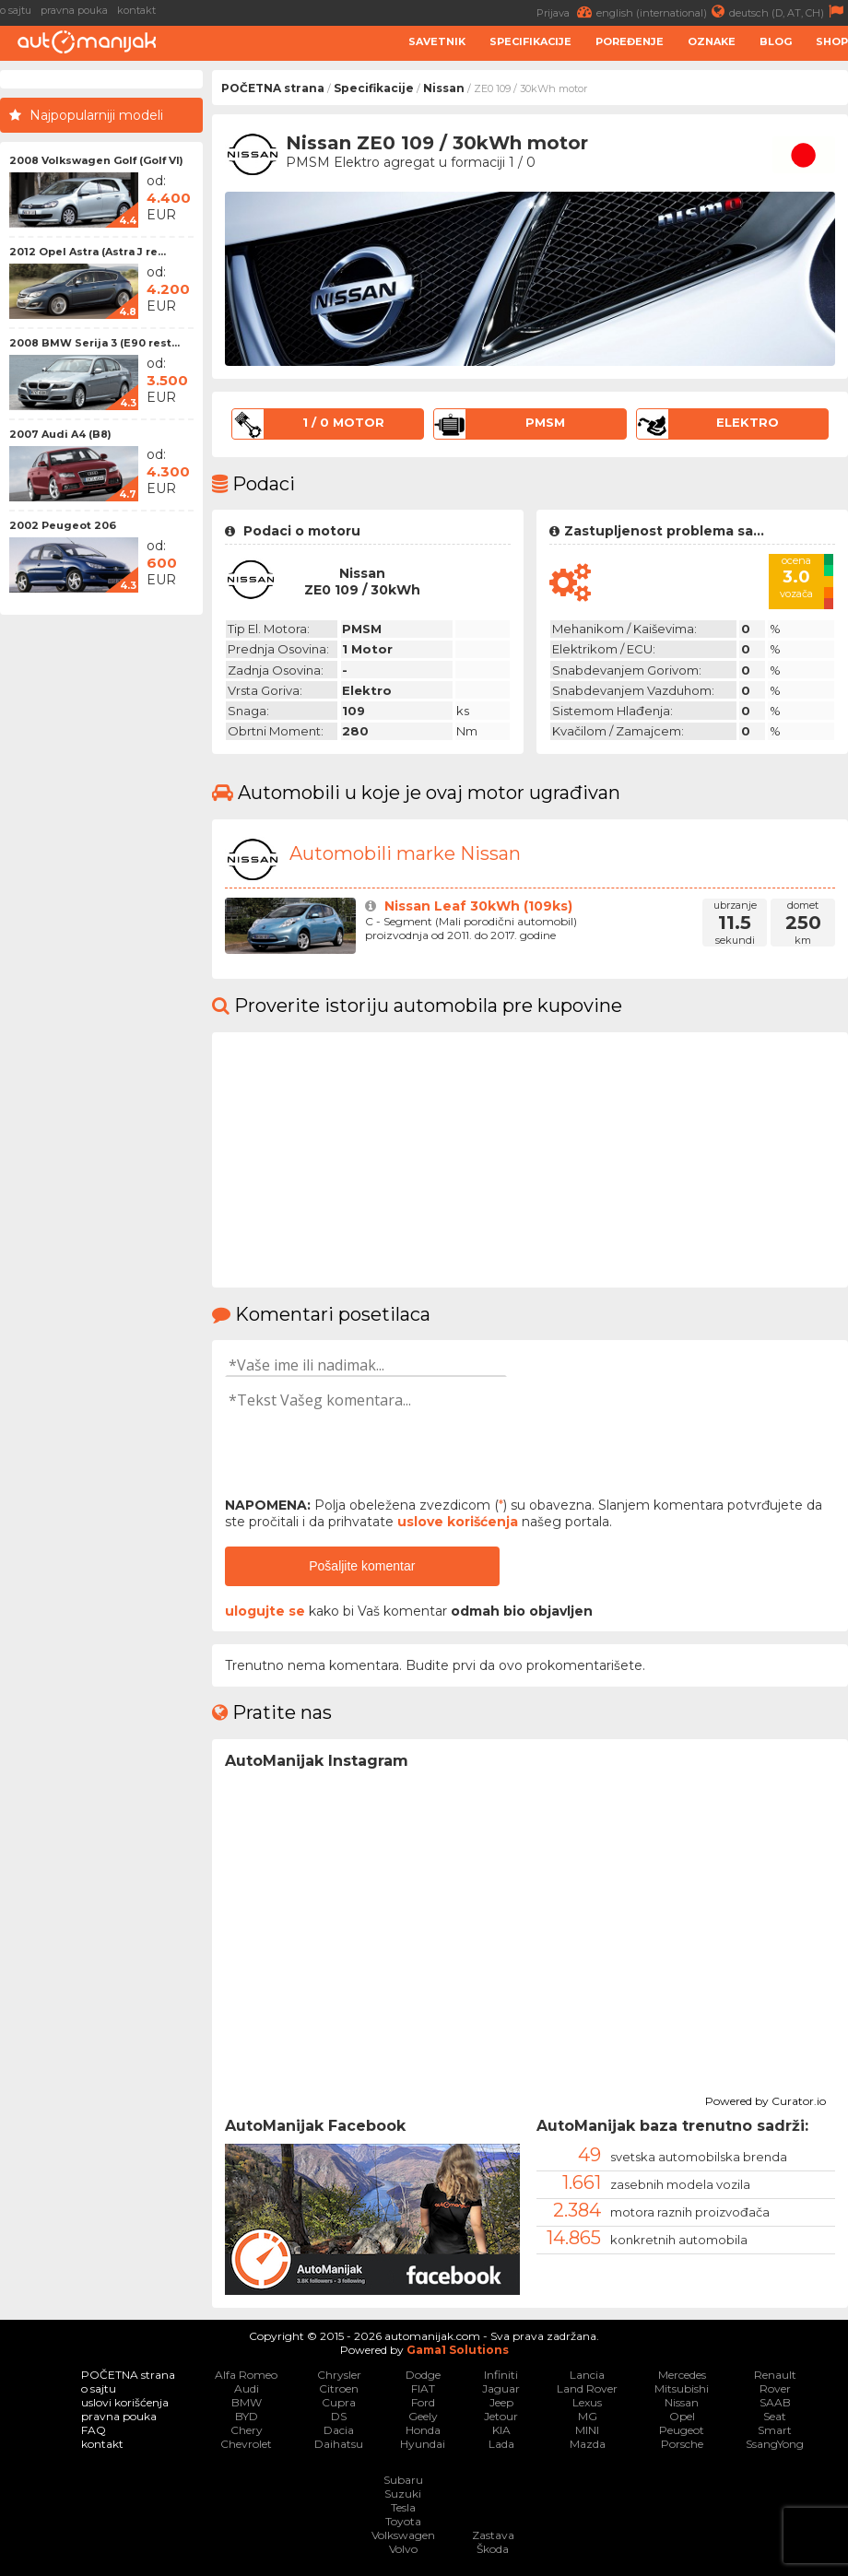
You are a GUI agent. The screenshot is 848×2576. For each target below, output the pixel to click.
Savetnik (436, 41)
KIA (501, 2430)
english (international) (662, 11)
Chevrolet (246, 2444)
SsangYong (775, 2444)
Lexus (587, 2402)
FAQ (93, 2430)
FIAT (423, 2388)
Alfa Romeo (246, 2375)
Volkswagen (403, 2535)
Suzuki (402, 2493)
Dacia (339, 2430)
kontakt (136, 10)
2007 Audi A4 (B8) (60, 434)
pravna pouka (74, 10)
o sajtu (15, 10)
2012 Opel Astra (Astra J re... (87, 251)
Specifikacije (530, 41)
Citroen (339, 2388)
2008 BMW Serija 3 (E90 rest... (94, 342)
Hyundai (422, 2444)
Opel (682, 2416)
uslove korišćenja (457, 1521)
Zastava (493, 2535)
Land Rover (587, 2388)
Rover (775, 2388)
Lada (501, 2444)
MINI (587, 2430)
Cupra (339, 2402)
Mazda (588, 2444)
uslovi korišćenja (125, 2402)
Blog (776, 41)
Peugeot (681, 2430)
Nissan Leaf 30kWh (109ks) (478, 906)
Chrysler (339, 2375)
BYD (246, 2416)
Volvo (403, 2549)
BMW (246, 2402)
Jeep (501, 2402)
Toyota (403, 2521)
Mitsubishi (681, 2388)
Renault (775, 2375)
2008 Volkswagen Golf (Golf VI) (96, 160)
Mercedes (682, 2375)
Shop (832, 41)
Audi (246, 2388)
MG (587, 2416)
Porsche (682, 2444)
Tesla (403, 2507)
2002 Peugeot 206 (62, 525)
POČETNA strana (272, 88)
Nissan (444, 88)
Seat (774, 2416)
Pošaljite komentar (362, 1566)
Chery (246, 2430)
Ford (423, 2402)
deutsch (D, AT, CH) (788, 11)
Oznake (712, 41)
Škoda (493, 2549)
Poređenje (629, 41)
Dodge (423, 2375)
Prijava (566, 11)
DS (339, 2416)
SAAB (775, 2402)
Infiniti (501, 2375)
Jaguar (501, 2388)
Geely (423, 2416)
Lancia (587, 2375)
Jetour (501, 2416)
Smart (775, 2430)
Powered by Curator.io (765, 2098)
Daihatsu (338, 2444)
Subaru (403, 2480)
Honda (423, 2430)
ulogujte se (265, 1611)
